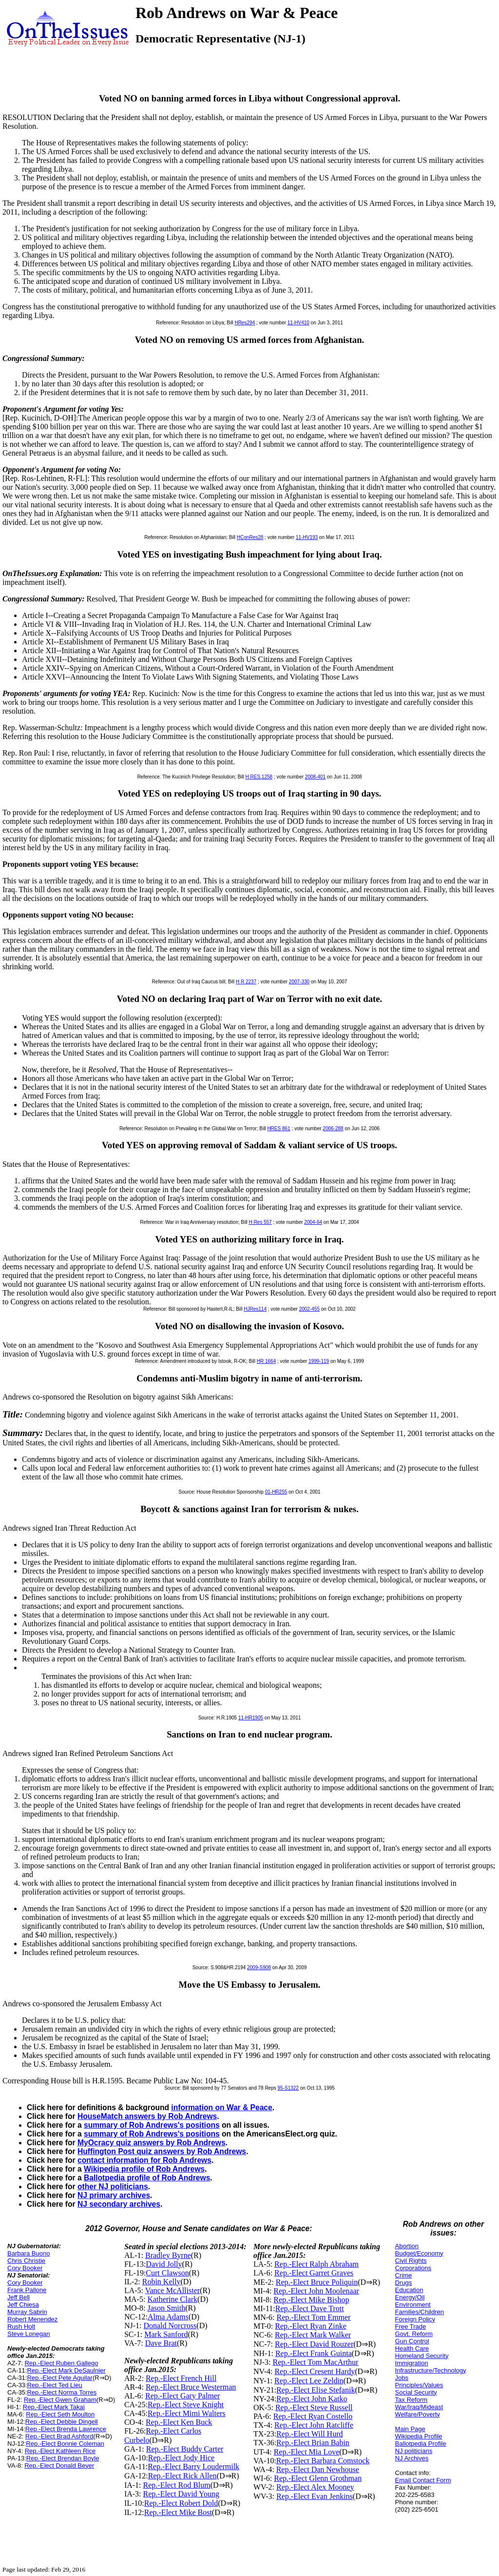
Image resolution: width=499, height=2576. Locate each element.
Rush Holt (21, 2326)
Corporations (413, 2268)
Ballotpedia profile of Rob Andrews (147, 2178)
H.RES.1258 (259, 776)
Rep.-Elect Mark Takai (54, 2407)
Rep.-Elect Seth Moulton (60, 2414)
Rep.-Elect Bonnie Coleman (65, 2443)
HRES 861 (278, 1128)
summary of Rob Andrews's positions (152, 2125)
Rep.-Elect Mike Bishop (311, 2300)
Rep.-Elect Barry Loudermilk (193, 2466)
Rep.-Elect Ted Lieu (54, 2385)
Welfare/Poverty (417, 2414)
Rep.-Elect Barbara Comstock (323, 2460)
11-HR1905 (250, 1717)
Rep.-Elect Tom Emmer (314, 2317)
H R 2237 (246, 981)
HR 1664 (266, 1361)
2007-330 (299, 981)
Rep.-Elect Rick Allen (182, 2476)
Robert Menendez (32, 2319)
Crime (403, 2275)
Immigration (411, 2363)
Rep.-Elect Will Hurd (309, 2434)
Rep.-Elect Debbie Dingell (61, 2421)
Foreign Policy (415, 2319)
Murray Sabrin (27, 2312)
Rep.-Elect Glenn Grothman (318, 2478)
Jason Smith (166, 2308)
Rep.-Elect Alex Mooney (315, 2487)
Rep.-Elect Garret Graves (313, 2273)
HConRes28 (250, 537)
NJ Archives (412, 2458)
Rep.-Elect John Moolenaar (316, 2291)
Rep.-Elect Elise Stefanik (315, 2390)
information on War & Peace (221, 2107)
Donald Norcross (169, 2325)
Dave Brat (161, 2343)
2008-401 (315, 776)
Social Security (416, 2392)
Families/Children (419, 2312)
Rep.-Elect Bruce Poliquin (317, 2282)
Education (409, 2290)
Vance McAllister (172, 2290)
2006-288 (333, 1128)
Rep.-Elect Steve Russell (314, 2407)
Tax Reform (411, 2399)
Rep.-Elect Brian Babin (312, 2442)
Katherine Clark (172, 2299)
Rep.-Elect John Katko (311, 2399)
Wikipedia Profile (418, 2436)
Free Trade (410, 2326)
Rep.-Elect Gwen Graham (60, 2399)
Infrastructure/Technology (430, 2370)
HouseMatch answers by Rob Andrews (147, 2116)
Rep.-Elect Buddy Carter (185, 2449)
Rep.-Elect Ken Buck (179, 2422)
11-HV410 (298, 322)
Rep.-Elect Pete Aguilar (59, 2377)
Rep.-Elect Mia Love (307, 2452)
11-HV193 (307, 537)
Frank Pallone (26, 2290)
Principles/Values (419, 2385)
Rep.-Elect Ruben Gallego (61, 2363)
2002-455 (309, 1309)
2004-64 (313, 1222)
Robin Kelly (161, 2281)
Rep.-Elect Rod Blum (177, 2485)
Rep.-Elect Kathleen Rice (60, 2451)
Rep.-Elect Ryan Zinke (310, 2326)
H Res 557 (260, 1222)
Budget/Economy (419, 2253)
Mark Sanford (166, 2334)
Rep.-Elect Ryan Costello (312, 2416)
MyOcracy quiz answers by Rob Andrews (151, 2142)
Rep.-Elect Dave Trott (309, 2308)
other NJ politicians (112, 2186)
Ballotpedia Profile (420, 2443)
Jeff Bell (18, 2297)
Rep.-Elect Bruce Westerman (191, 2387)
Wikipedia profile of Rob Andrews (144, 2169)
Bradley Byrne (168, 2255)
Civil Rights (411, 2260)
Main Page (410, 2429)
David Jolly (164, 2264)
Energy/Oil (410, 2297)
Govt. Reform (414, 2333)
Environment (413, 2304)
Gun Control (412, 2341)
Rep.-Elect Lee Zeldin (309, 2380)
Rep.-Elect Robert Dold (181, 2503)
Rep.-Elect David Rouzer (314, 2344)
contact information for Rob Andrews (144, 2160)
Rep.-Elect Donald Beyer (59, 2465)
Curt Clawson (167, 2273)
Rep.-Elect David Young (181, 2494)
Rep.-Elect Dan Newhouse (317, 2469)
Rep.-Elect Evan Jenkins (314, 2496)
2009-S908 (259, 1967)
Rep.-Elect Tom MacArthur (316, 2362)
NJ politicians (414, 2451)
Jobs (401, 2377)
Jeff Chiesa (23, 2304)
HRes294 (244, 322)
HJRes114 (255, 1309)
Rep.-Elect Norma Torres (61, 2392)
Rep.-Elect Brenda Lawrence (65, 2429)
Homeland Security (422, 2355)
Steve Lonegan (28, 2333)
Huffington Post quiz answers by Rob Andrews (161, 2151)
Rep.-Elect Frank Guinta (313, 2353)
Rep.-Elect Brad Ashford (59, 2436)
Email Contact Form (423, 2480)
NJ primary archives (113, 2195)
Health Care (412, 2348)
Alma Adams (168, 2317)
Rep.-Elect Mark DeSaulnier (66, 2370)
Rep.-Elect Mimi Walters (187, 2413)
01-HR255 (276, 1492)
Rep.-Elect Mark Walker (313, 2335)
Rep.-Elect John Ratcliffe (313, 2425)
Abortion (407, 2246)
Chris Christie (26, 2260)
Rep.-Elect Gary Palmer (182, 2396)
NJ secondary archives (118, 2204)
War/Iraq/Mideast (419, 2407)
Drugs (403, 2282)
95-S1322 (288, 2088)
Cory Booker (24, 2268)
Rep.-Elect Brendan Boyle (62, 2458)
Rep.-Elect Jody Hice (181, 2458)
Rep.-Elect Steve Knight (186, 2404)
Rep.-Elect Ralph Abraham (316, 2264)
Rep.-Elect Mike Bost (178, 2512)
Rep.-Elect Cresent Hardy (314, 2371)
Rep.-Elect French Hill (181, 2378)
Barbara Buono (28, 2253)
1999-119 (318, 1361)
